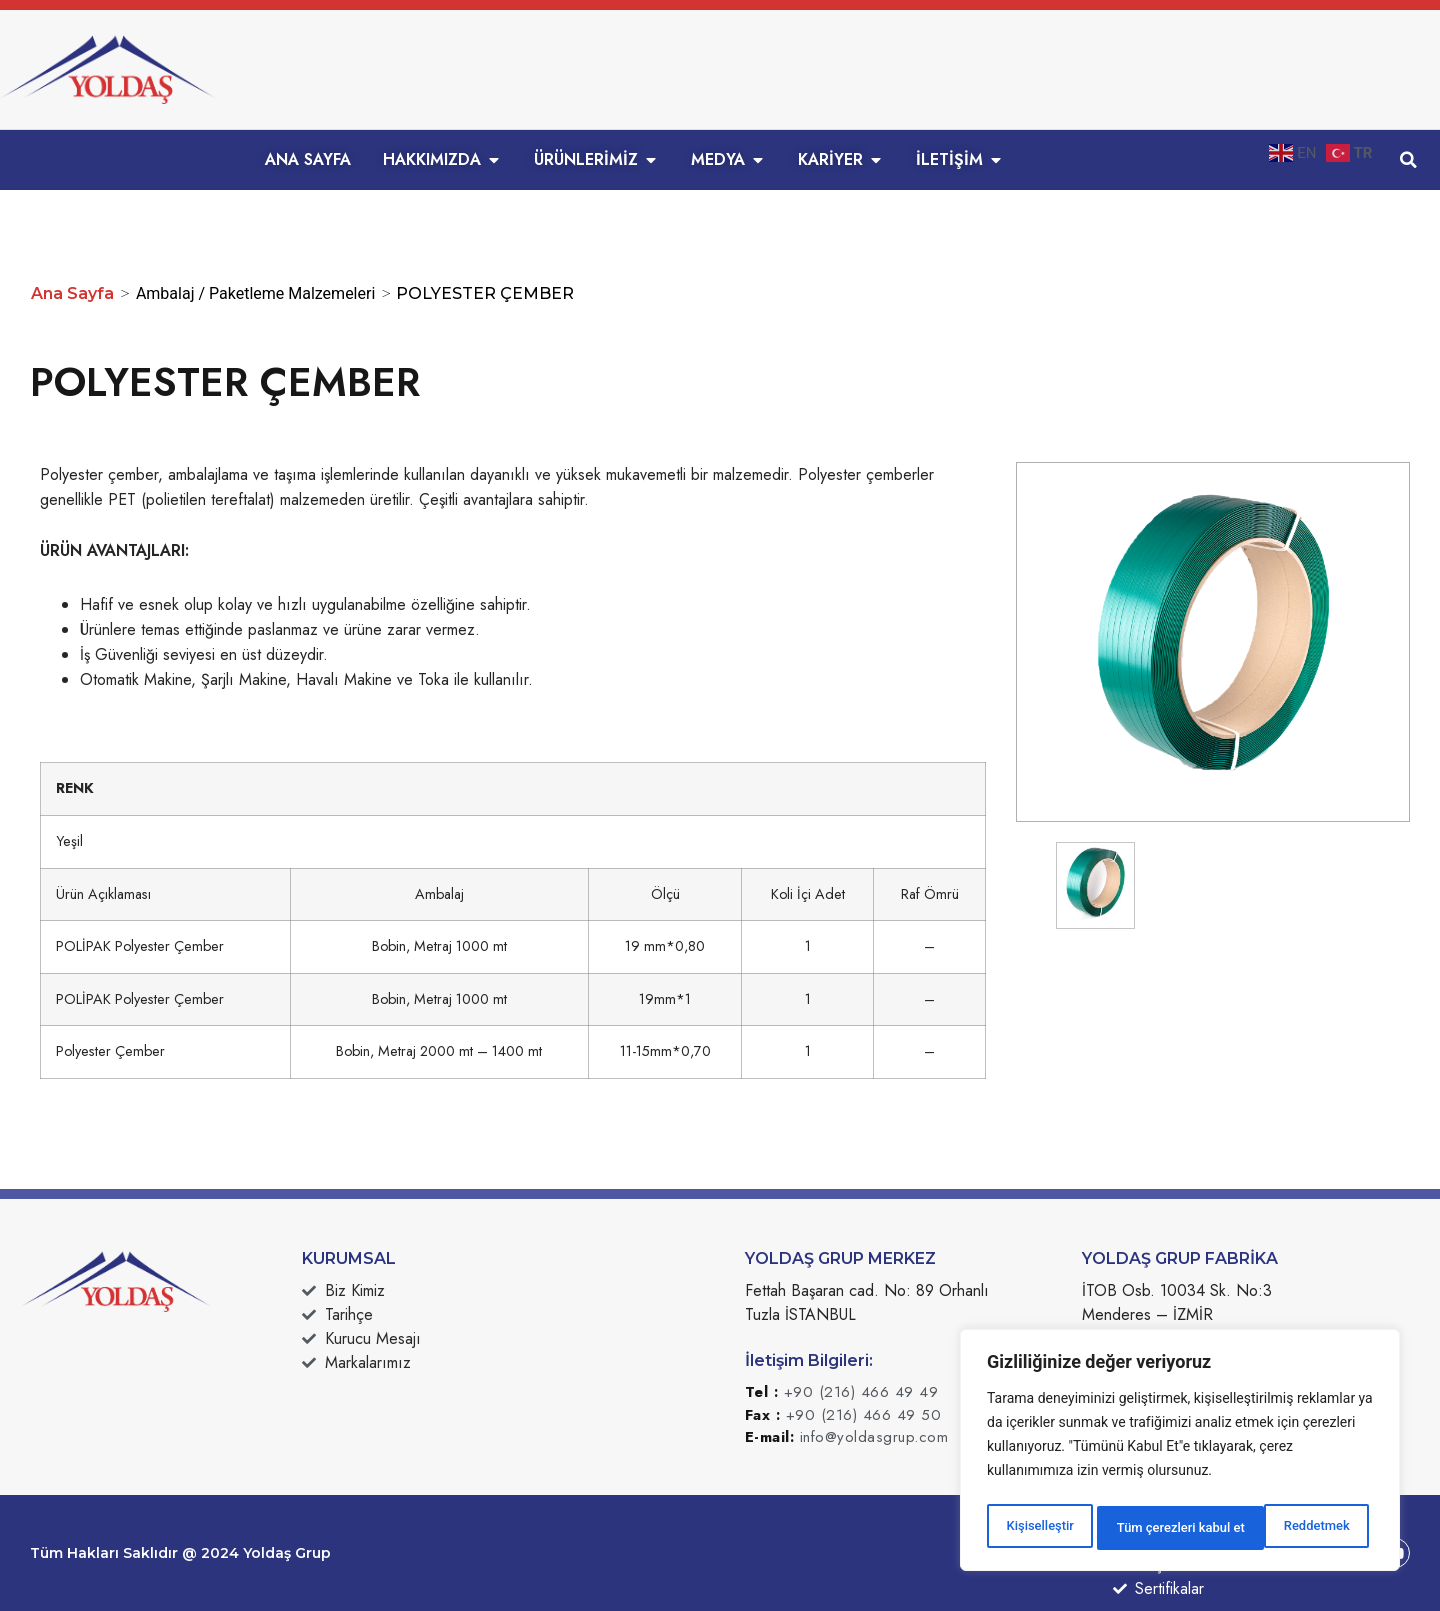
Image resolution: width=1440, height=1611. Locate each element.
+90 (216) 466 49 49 (861, 1392)
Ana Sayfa (72, 293)
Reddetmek (1147, 1528)
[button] (1409, 160)
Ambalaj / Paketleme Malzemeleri (255, 293)
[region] (1180, 1454)
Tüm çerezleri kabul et (1289, 1528)
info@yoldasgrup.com (874, 1437)
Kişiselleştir (1038, 1528)
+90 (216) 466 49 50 (864, 1415)
